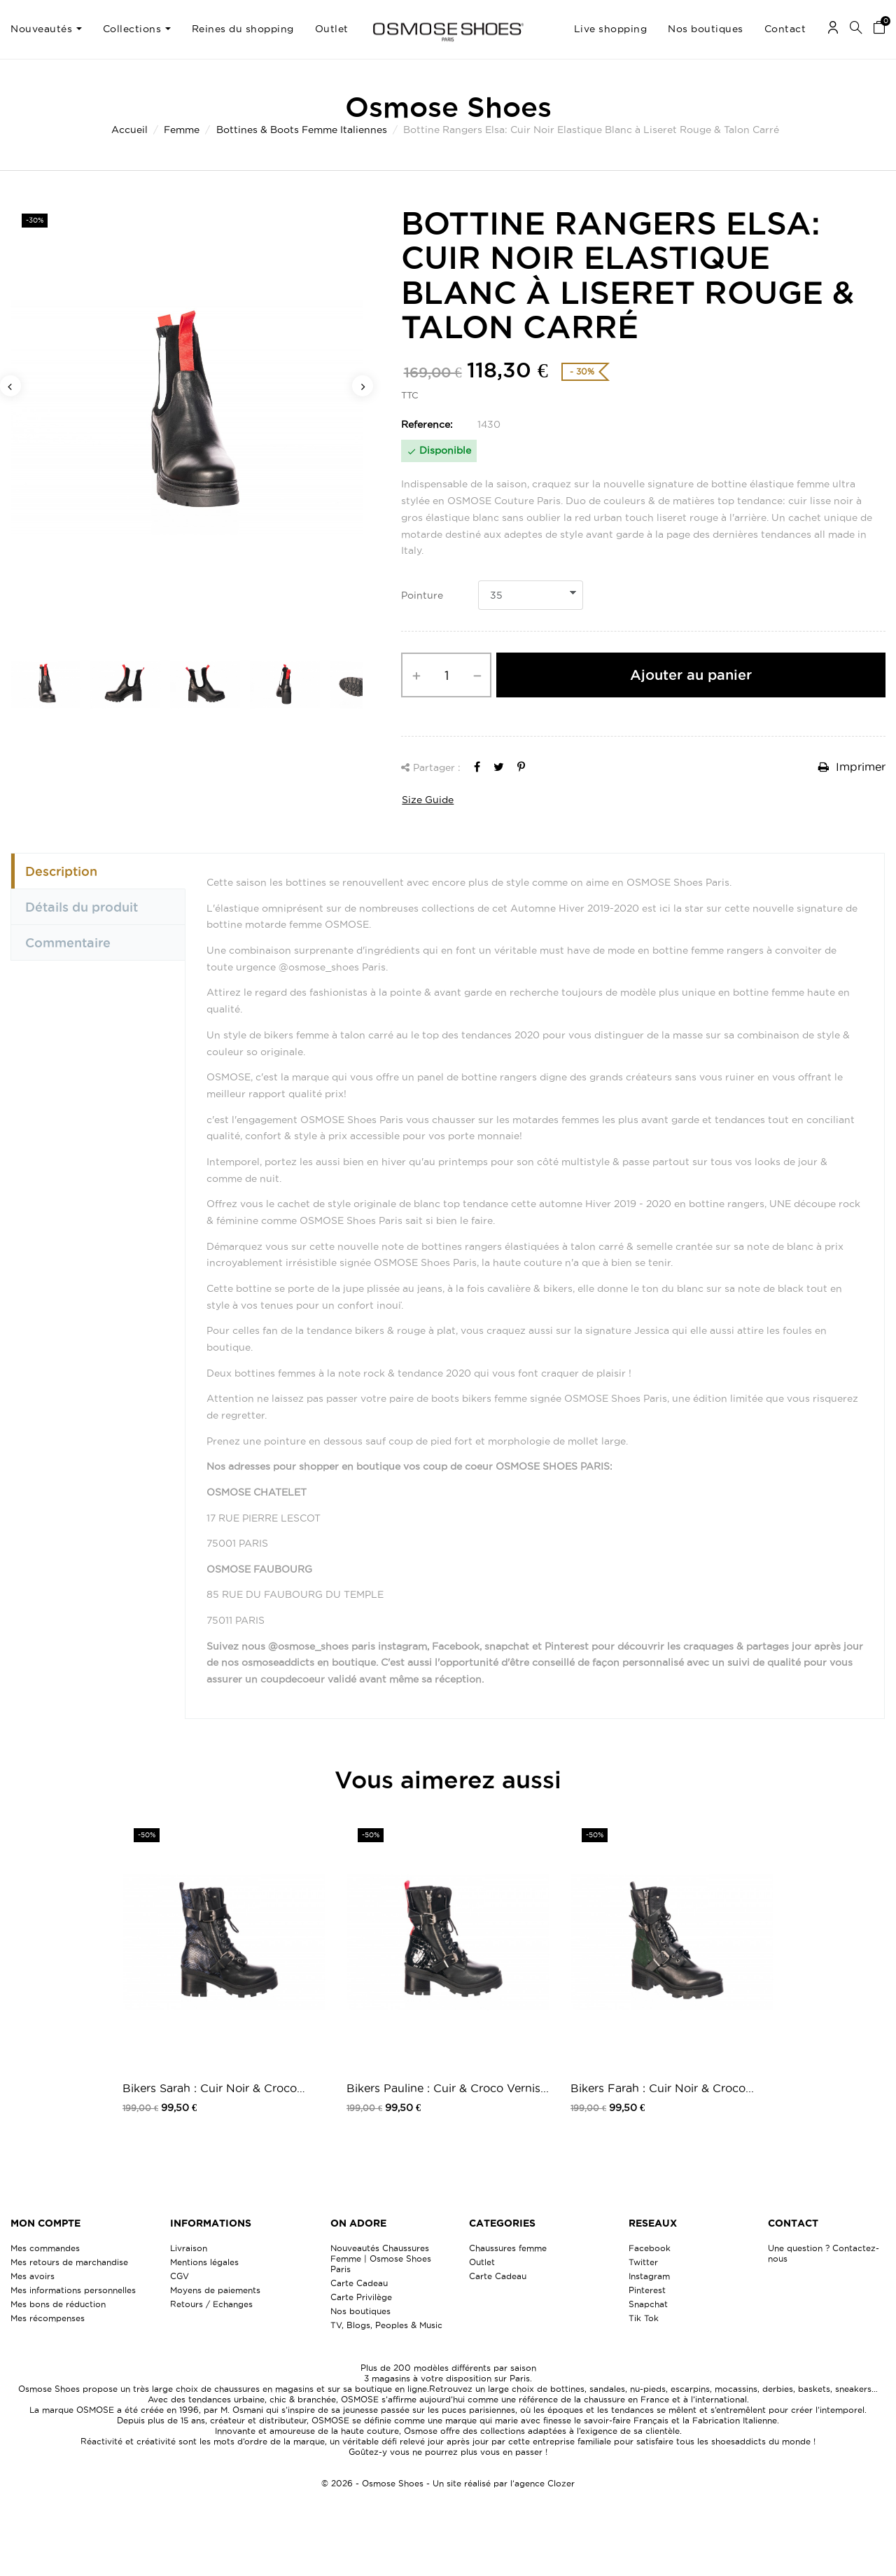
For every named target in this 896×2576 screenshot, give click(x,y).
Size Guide (428, 799)
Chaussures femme (508, 2248)
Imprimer (852, 766)
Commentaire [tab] (68, 942)
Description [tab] (61, 871)
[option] (186, 417)
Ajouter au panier (691, 675)
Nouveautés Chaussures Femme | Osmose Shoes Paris (380, 2258)
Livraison (188, 2248)
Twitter (643, 2262)
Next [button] (362, 385)
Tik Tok (644, 2318)
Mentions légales (204, 2262)
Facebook (650, 2248)
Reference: (427, 424)
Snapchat (648, 2304)
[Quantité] (446, 675)
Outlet (482, 2262)
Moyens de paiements (215, 2290)
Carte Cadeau (359, 2283)
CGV (179, 2276)
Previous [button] (10, 385)
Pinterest (647, 2290)
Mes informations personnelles (73, 2290)
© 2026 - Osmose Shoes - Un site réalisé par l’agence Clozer (448, 2483)
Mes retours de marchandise (69, 2262)
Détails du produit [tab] (81, 907)
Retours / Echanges (211, 2304)
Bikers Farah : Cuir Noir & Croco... (662, 2088)
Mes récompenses (47, 2318)
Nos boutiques (360, 2311)
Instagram (649, 2276)
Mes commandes (45, 2248)
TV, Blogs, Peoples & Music (386, 2325)
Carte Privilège (361, 2297)
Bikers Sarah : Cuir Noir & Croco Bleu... (209, 2089)
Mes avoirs (32, 2276)
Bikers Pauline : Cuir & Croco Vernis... (447, 2088)
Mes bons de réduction (58, 2304)
